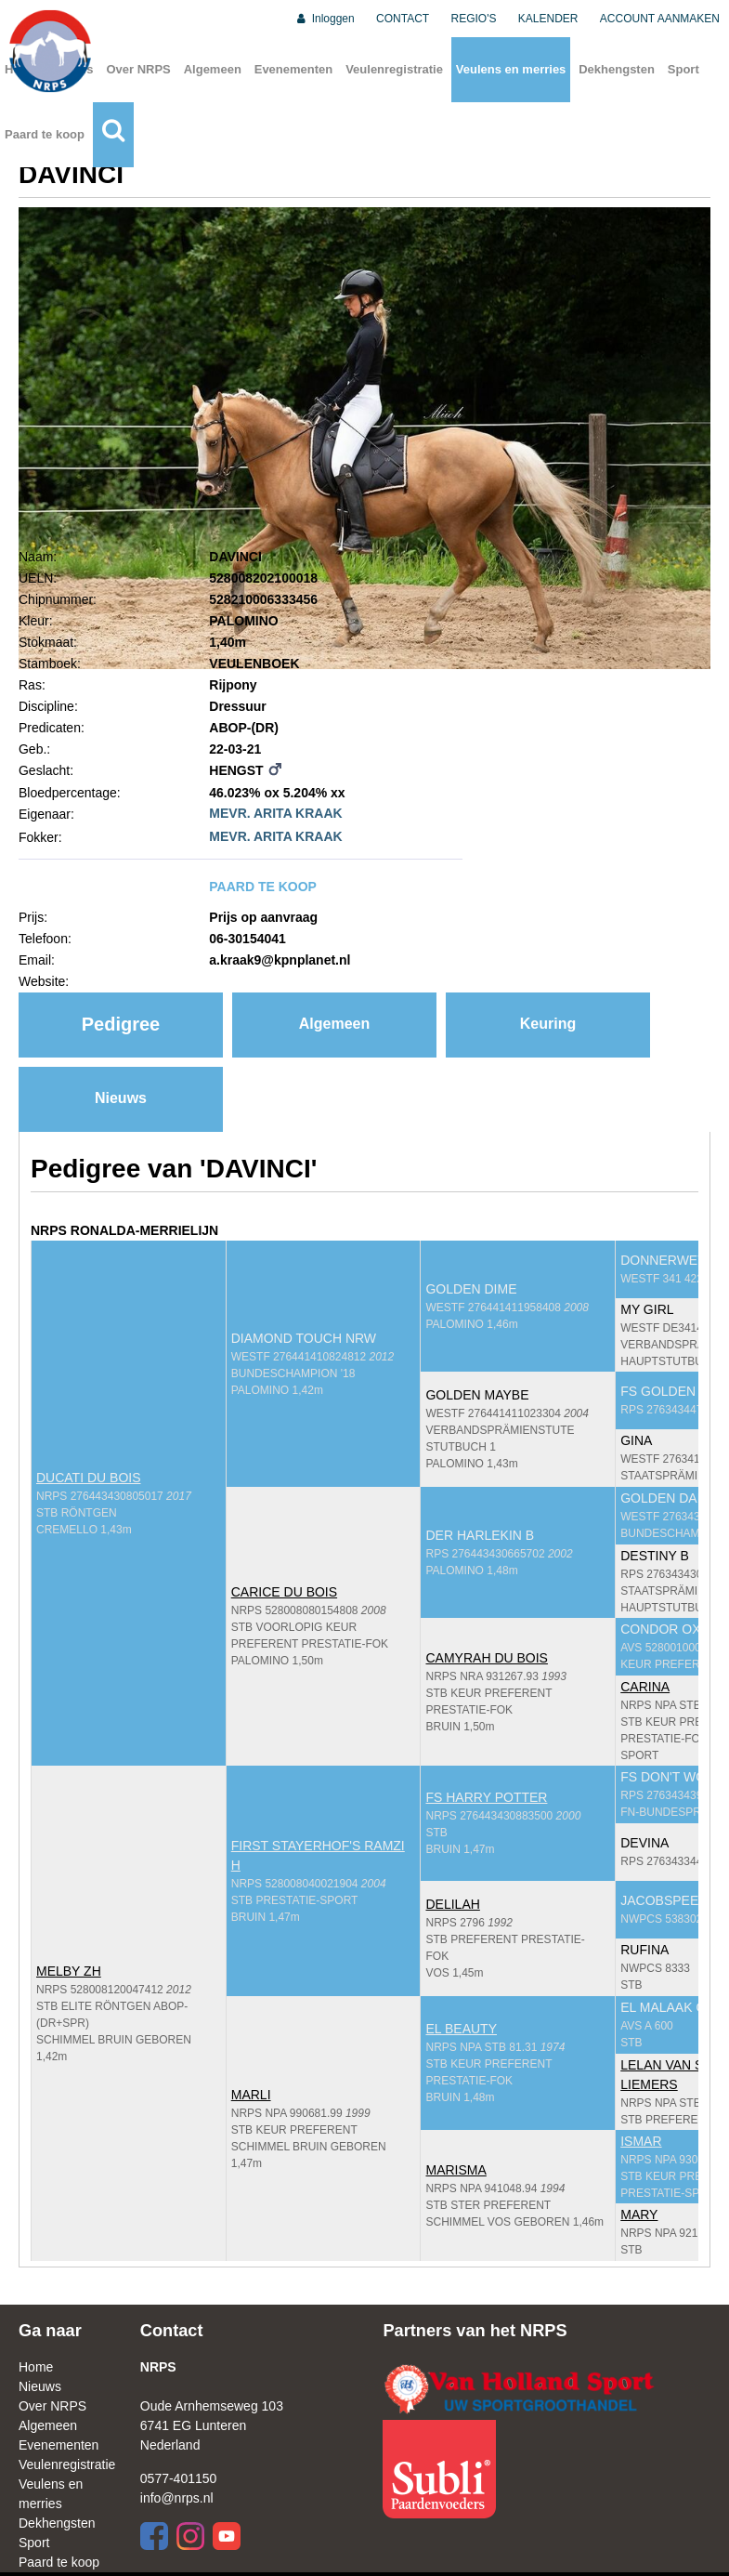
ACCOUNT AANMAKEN (660, 18)
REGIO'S (474, 18)
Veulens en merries (511, 69)
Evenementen (293, 69)
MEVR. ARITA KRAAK (275, 813)
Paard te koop (45, 134)
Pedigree (121, 1024)
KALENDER (548, 18)
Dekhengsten (617, 69)
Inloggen (324, 18)
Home (36, 2366)
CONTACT (402, 18)
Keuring (548, 1024)
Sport (683, 69)
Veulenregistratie (394, 69)
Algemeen (212, 69)
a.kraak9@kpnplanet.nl (279, 960)
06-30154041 (247, 938)
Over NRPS (138, 69)
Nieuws (121, 1098)
